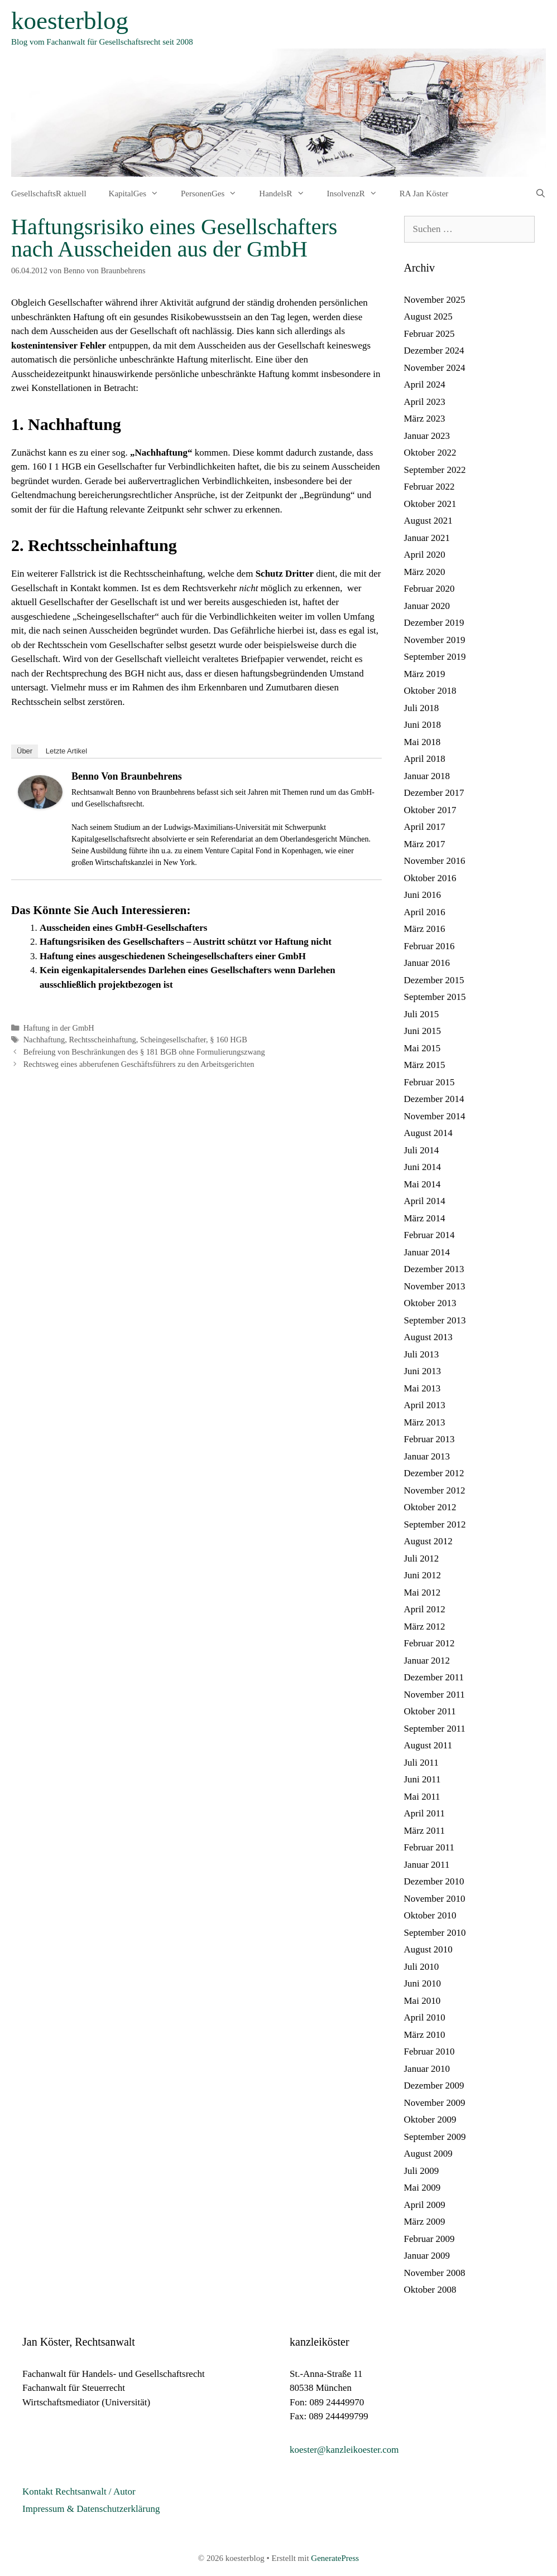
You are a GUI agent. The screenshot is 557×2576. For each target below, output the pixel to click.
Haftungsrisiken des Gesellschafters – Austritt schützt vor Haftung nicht (186, 941)
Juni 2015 (422, 1031)
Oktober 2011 (430, 1711)
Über (24, 751)
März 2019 (424, 674)
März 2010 (424, 2034)
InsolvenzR (357, 193)
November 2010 (434, 1898)
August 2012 (428, 1541)
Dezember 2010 (434, 1881)
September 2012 (435, 1524)
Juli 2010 (421, 1966)
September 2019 (435, 656)
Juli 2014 (421, 1150)
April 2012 (424, 1609)
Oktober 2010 (430, 1915)
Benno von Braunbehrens (126, 776)
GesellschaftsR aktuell (49, 193)
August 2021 (428, 520)
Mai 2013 (422, 1388)
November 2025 (434, 299)
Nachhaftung (44, 1039)
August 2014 (428, 1133)
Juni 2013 (422, 1371)
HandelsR (287, 193)
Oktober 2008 (430, 2289)
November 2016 (434, 861)
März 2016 (424, 929)
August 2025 (428, 316)
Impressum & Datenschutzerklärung (91, 2508)
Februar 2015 (429, 1082)
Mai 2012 (422, 1592)
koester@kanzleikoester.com (344, 2449)
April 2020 (424, 554)
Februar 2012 (429, 1643)
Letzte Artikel (66, 751)
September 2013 (435, 1320)
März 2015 (424, 1065)
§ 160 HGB (228, 1039)
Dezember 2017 (434, 792)
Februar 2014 (429, 1235)
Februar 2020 (429, 588)
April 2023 (424, 402)
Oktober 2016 (430, 878)
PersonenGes (214, 193)
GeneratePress (335, 2558)
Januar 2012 (427, 1660)
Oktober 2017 (430, 810)
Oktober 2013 (430, 1303)
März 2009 (424, 2221)
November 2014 (434, 1116)
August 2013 (428, 1337)
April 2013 (424, 1405)
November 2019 (434, 640)
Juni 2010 (422, 1983)
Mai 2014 (422, 1184)
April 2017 (424, 826)
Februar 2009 (429, 2239)
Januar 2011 (427, 1864)
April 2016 (424, 912)
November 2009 (434, 2102)
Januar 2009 (427, 2255)
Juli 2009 (421, 2171)
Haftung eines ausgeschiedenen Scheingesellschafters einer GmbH (173, 956)
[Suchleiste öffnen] (540, 193)
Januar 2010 (427, 2068)
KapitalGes (139, 193)
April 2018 (424, 758)
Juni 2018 (422, 724)
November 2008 (434, 2273)
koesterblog (69, 21)
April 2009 (424, 2205)
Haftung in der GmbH (58, 1027)
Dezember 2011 (434, 1677)
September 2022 (435, 470)
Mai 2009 (422, 2187)
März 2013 (424, 1422)
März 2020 (424, 572)
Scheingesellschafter (173, 1039)
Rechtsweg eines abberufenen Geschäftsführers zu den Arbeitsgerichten (139, 1064)
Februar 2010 (429, 2051)
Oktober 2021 (430, 504)
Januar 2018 (427, 776)
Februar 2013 (429, 1439)
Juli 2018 (421, 708)
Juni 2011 (422, 1779)
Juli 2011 (421, 1762)
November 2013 (434, 1286)
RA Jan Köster (424, 193)
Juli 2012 (421, 1558)
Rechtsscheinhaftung (102, 1039)
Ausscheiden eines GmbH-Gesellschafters (123, 927)
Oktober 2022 (430, 452)
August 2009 (428, 2153)
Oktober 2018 (430, 690)
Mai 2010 (422, 2000)
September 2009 (435, 2137)
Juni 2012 (422, 1575)
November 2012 (434, 1490)
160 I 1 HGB (56, 466)
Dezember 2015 (434, 980)
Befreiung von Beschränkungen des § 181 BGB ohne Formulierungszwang (144, 1051)
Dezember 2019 (434, 622)
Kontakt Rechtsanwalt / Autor (79, 2491)
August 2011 (428, 1745)
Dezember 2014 (434, 1099)
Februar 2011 (429, 1847)
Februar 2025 (429, 333)
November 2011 (434, 1694)
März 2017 (424, 844)
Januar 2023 (427, 436)
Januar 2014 (427, 1252)
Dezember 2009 (434, 2085)
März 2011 (424, 1830)
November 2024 (434, 368)
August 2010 (428, 1949)
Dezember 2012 (434, 1473)
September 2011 (434, 1728)
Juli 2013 (421, 1354)
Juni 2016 (422, 895)
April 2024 (424, 384)
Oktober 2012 (430, 1507)
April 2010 (424, 2017)
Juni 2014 (422, 1167)
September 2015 (435, 997)
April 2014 (424, 1201)
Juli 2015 (421, 1014)
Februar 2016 (429, 946)
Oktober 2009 (430, 2119)
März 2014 (424, 1218)
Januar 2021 (427, 538)
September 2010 (435, 1932)
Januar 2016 (427, 963)
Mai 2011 (422, 1796)
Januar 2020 (427, 606)
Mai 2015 (422, 1048)
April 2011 (424, 1813)
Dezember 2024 (434, 350)
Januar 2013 (427, 1456)
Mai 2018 (422, 742)
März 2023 (424, 418)
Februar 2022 (429, 486)
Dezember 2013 (434, 1269)
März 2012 (424, 1626)
